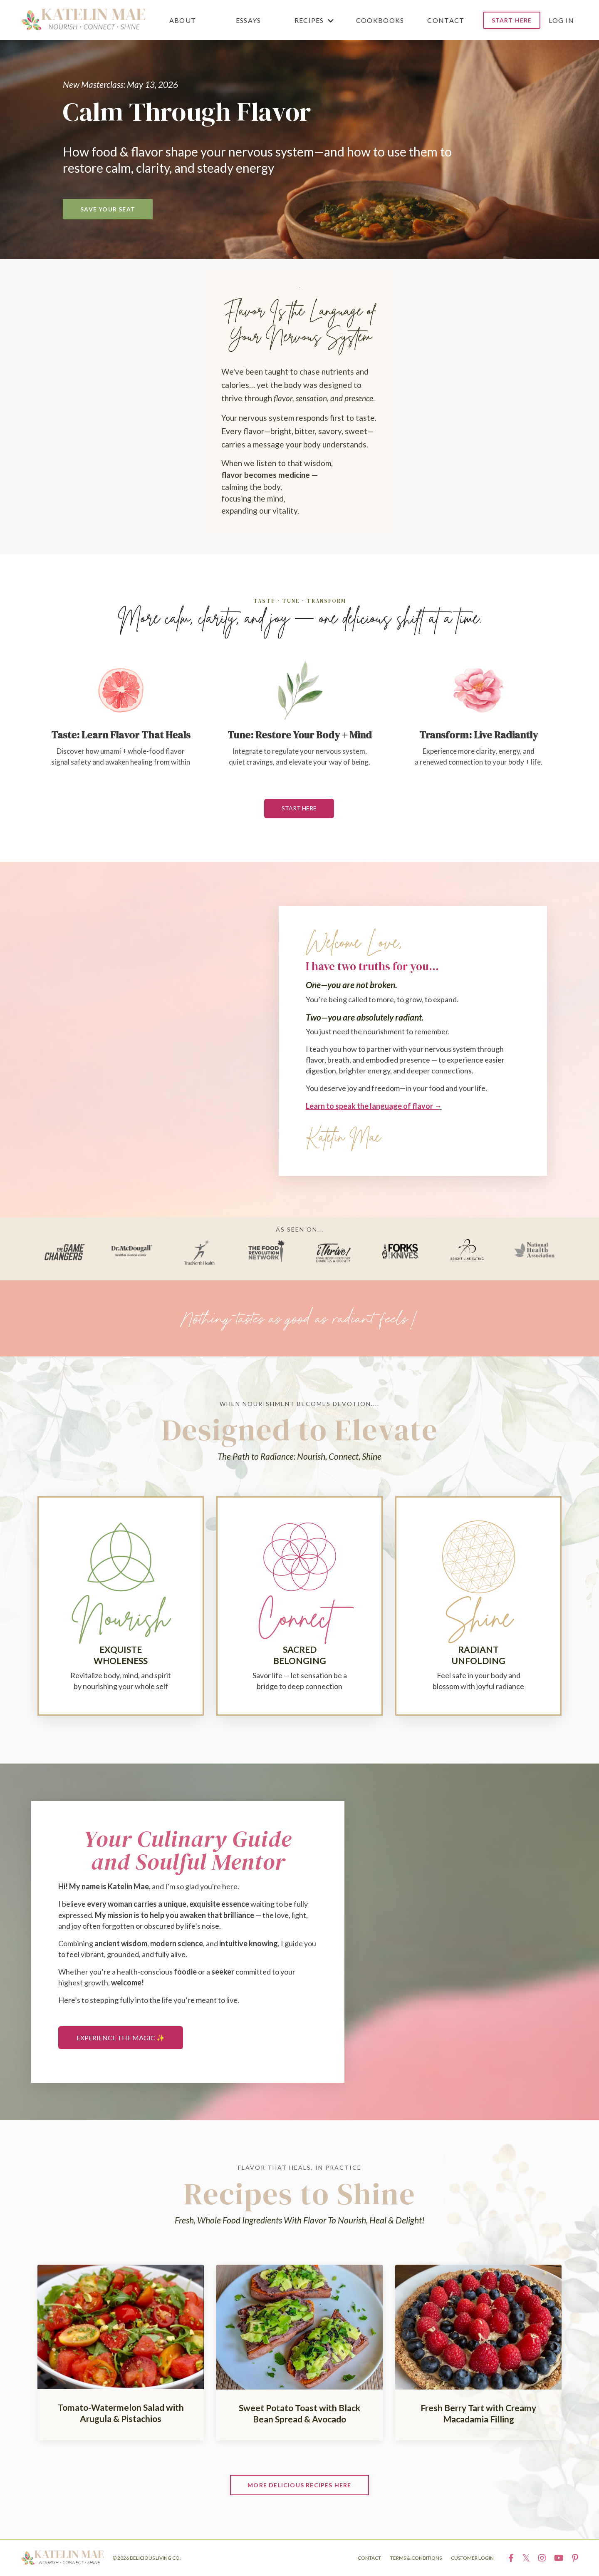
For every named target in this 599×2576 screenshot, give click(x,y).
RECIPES (314, 20)
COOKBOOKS (380, 20)
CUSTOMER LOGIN (472, 2558)
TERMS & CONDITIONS (416, 2558)
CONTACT (445, 20)
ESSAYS (248, 20)
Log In (561, 20)
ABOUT (182, 20)
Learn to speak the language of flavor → (374, 1105)
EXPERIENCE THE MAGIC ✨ (121, 2038)
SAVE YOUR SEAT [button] (107, 209)
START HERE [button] (512, 20)
